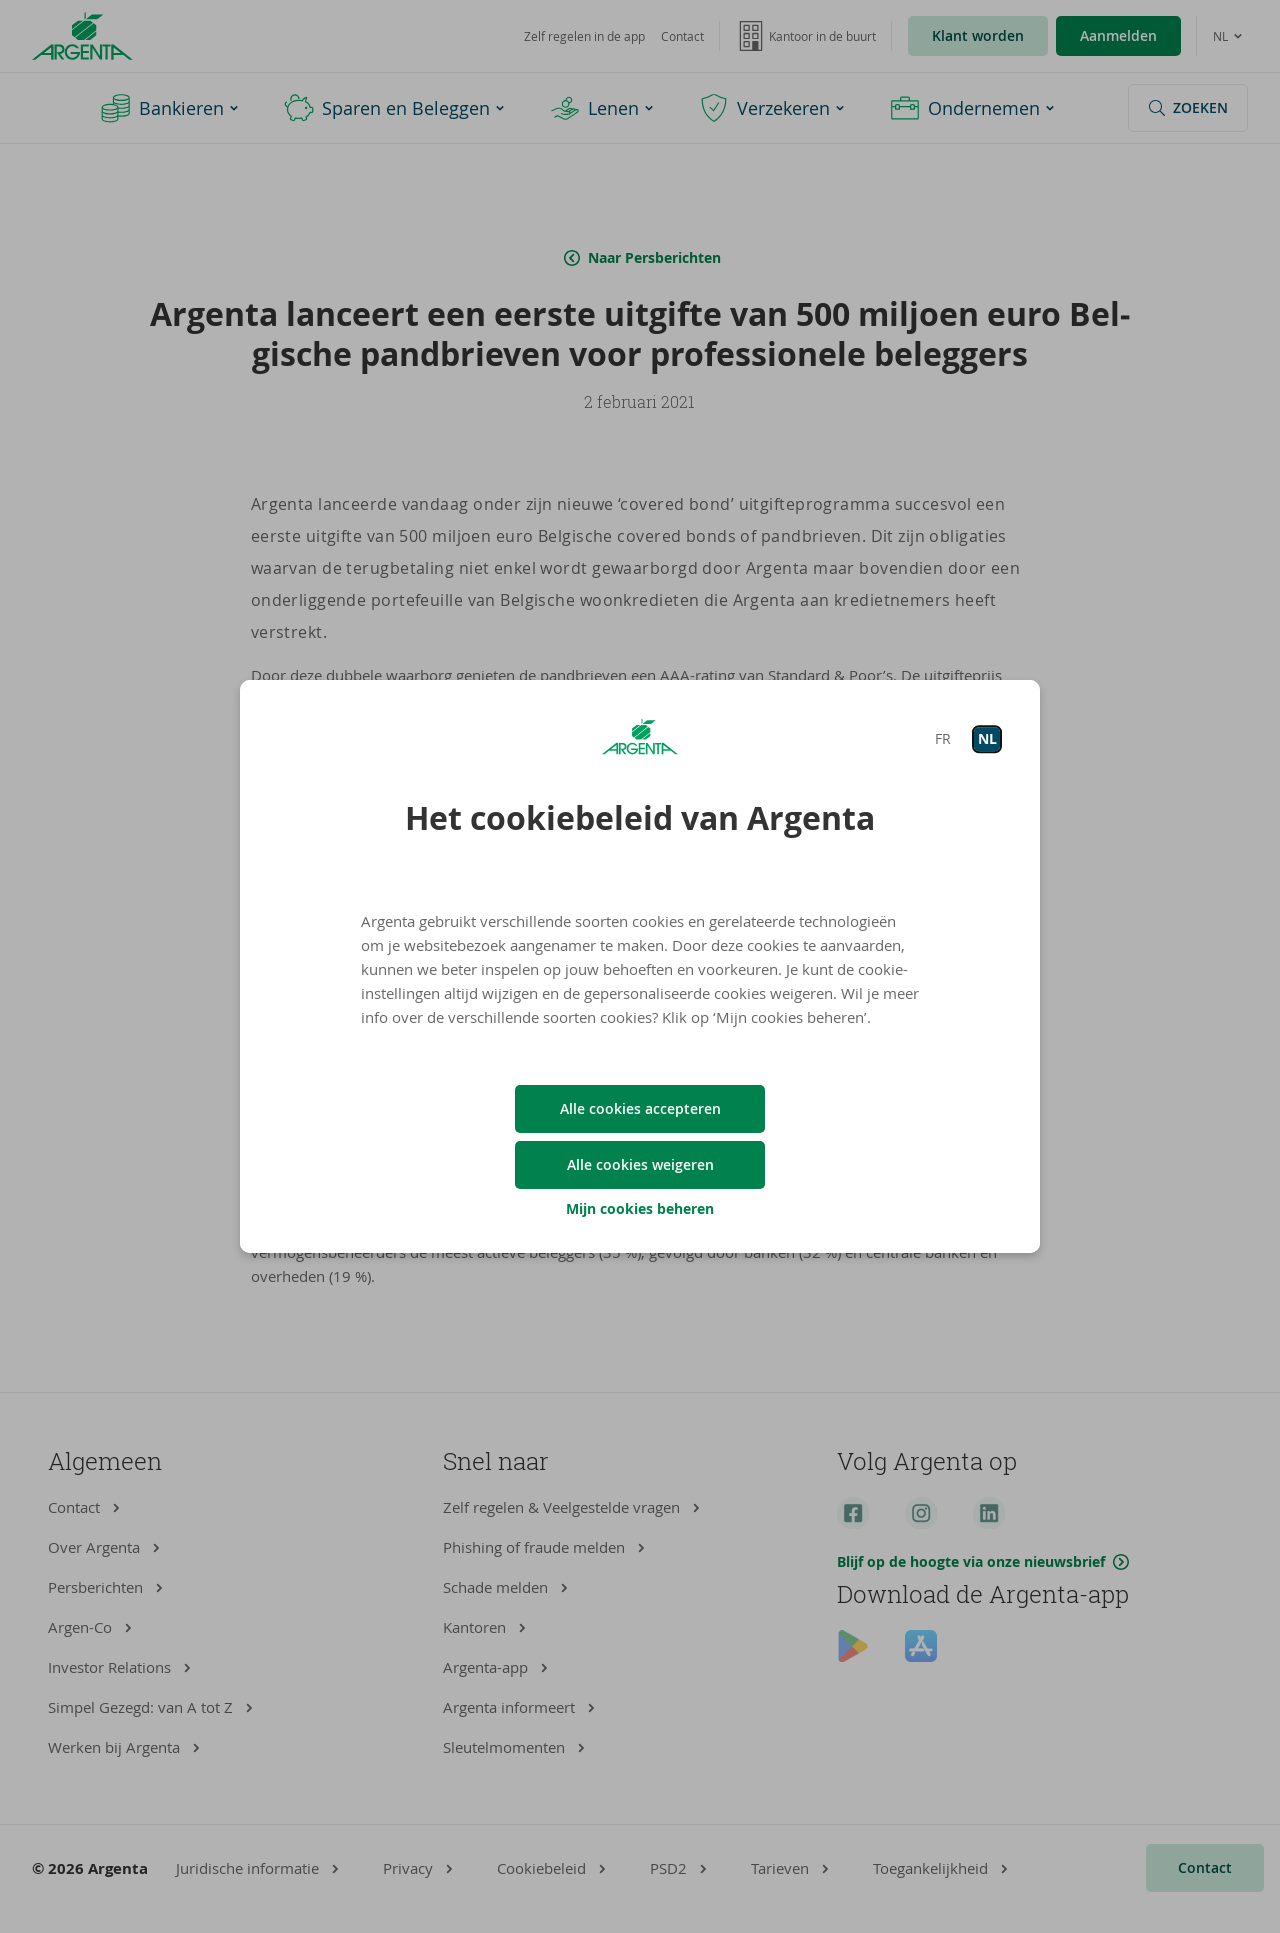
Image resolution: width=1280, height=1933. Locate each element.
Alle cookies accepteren (640, 1108)
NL (987, 738)
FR (943, 738)
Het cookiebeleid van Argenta (640, 818)
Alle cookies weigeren (640, 1164)
